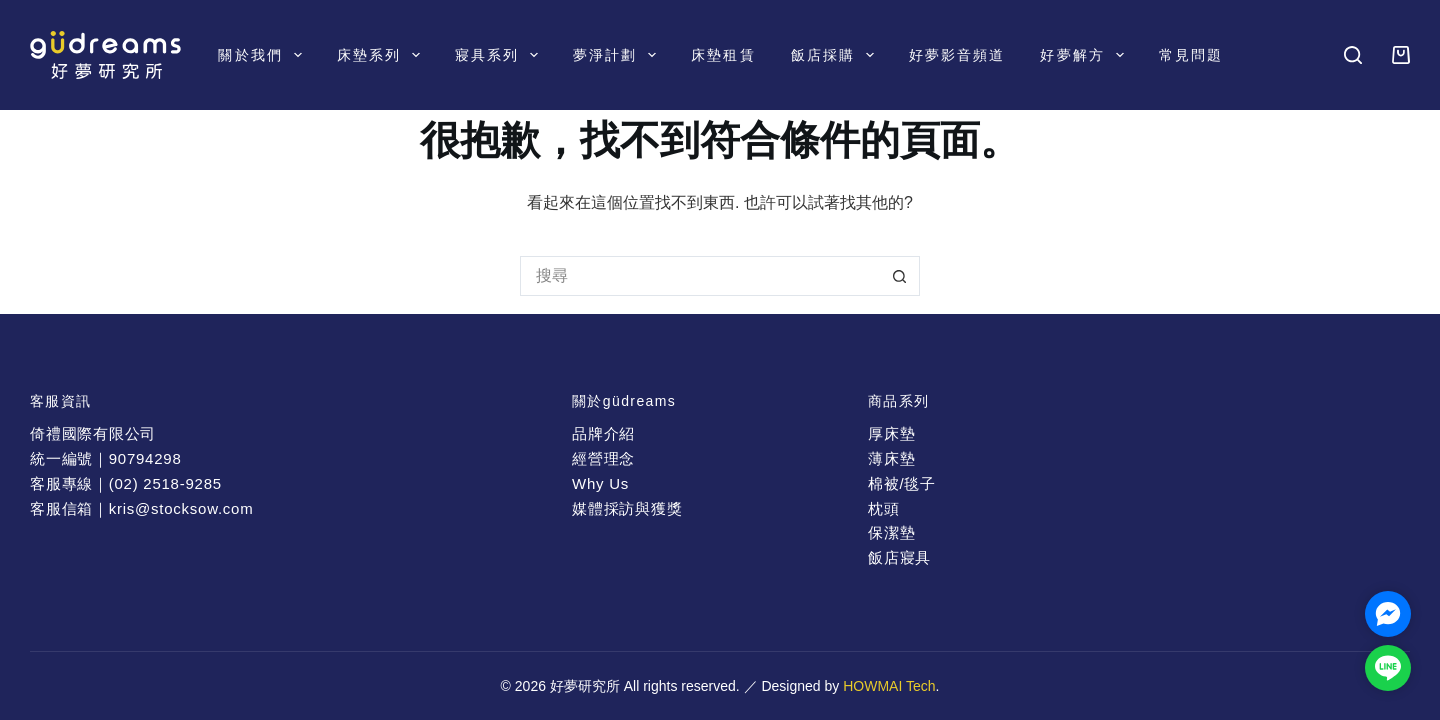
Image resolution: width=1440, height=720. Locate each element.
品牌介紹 (603, 433)
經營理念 (603, 458)
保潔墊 (891, 532)
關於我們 (263, 55)
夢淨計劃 (618, 55)
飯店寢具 (899, 557)
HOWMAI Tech (889, 686)
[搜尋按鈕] (900, 276)
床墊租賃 (723, 55)
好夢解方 (1085, 55)
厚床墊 (891, 433)
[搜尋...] (700, 276)
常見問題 (1191, 55)
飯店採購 (836, 55)
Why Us (600, 483)
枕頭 (884, 508)
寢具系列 (500, 55)
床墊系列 (382, 55)
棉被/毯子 (902, 483)
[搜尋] (1353, 55)
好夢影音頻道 (957, 55)
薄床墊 (891, 458)
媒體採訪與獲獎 (627, 508)
